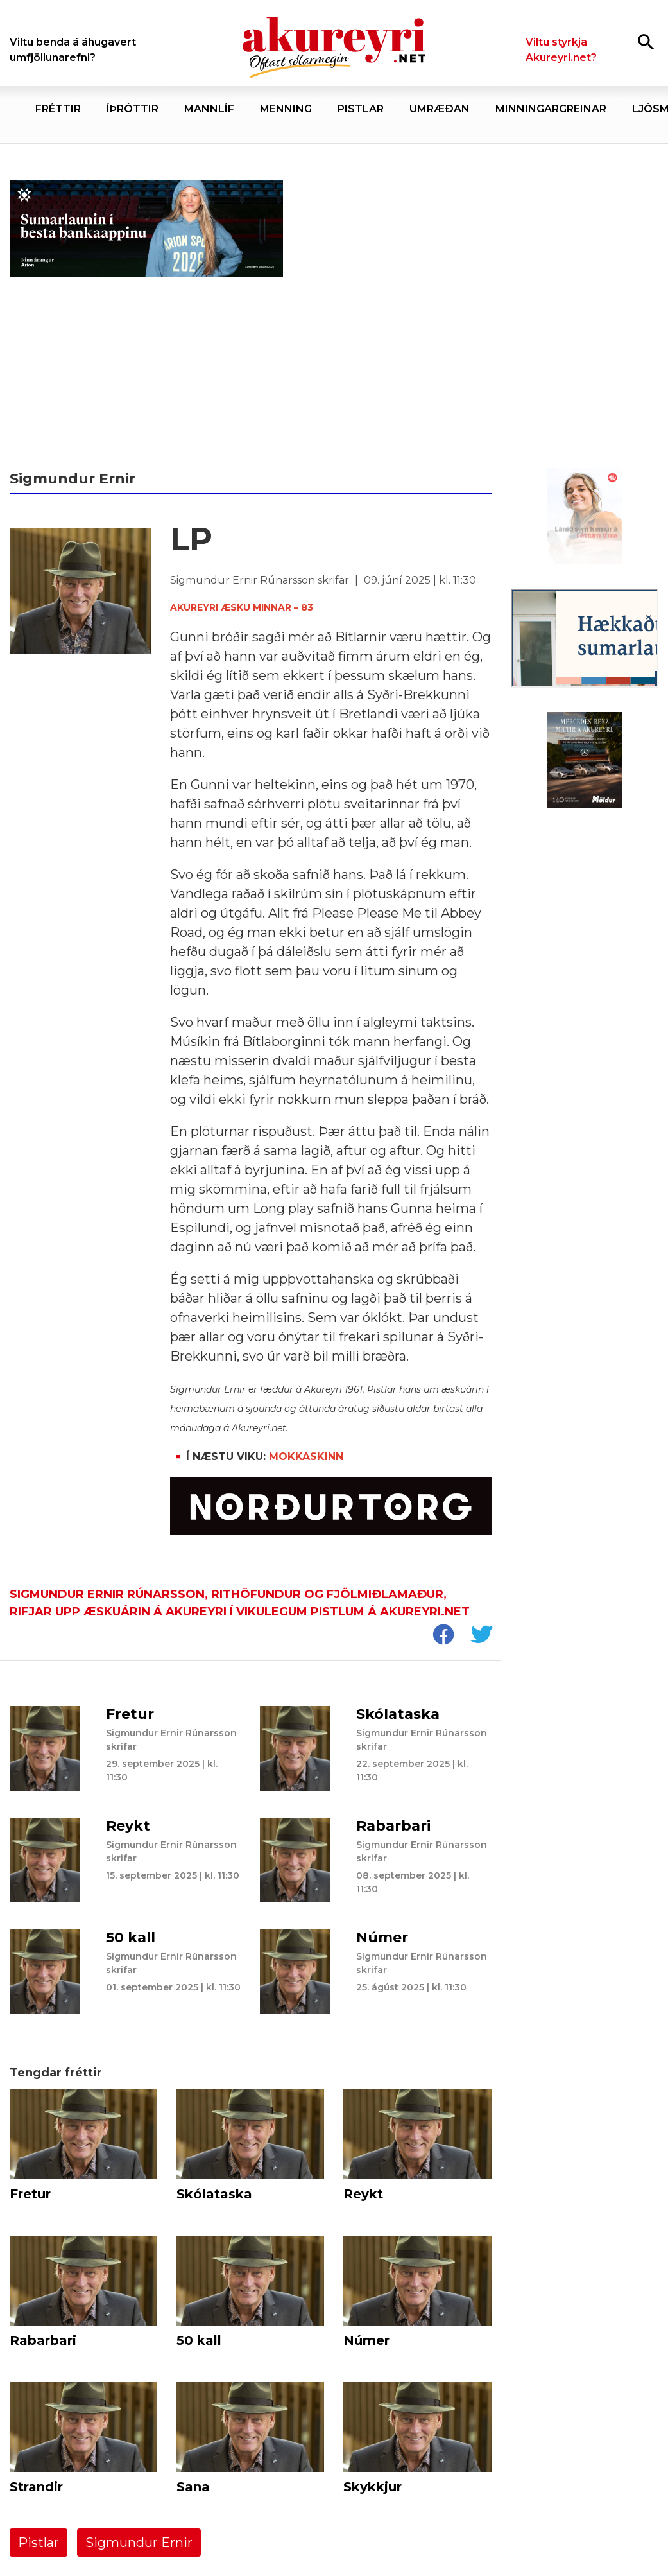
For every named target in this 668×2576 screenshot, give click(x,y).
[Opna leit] (645, 41)
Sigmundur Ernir (139, 2542)
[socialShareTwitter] (481, 1636)
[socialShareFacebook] (442, 1636)
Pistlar (38, 2542)
